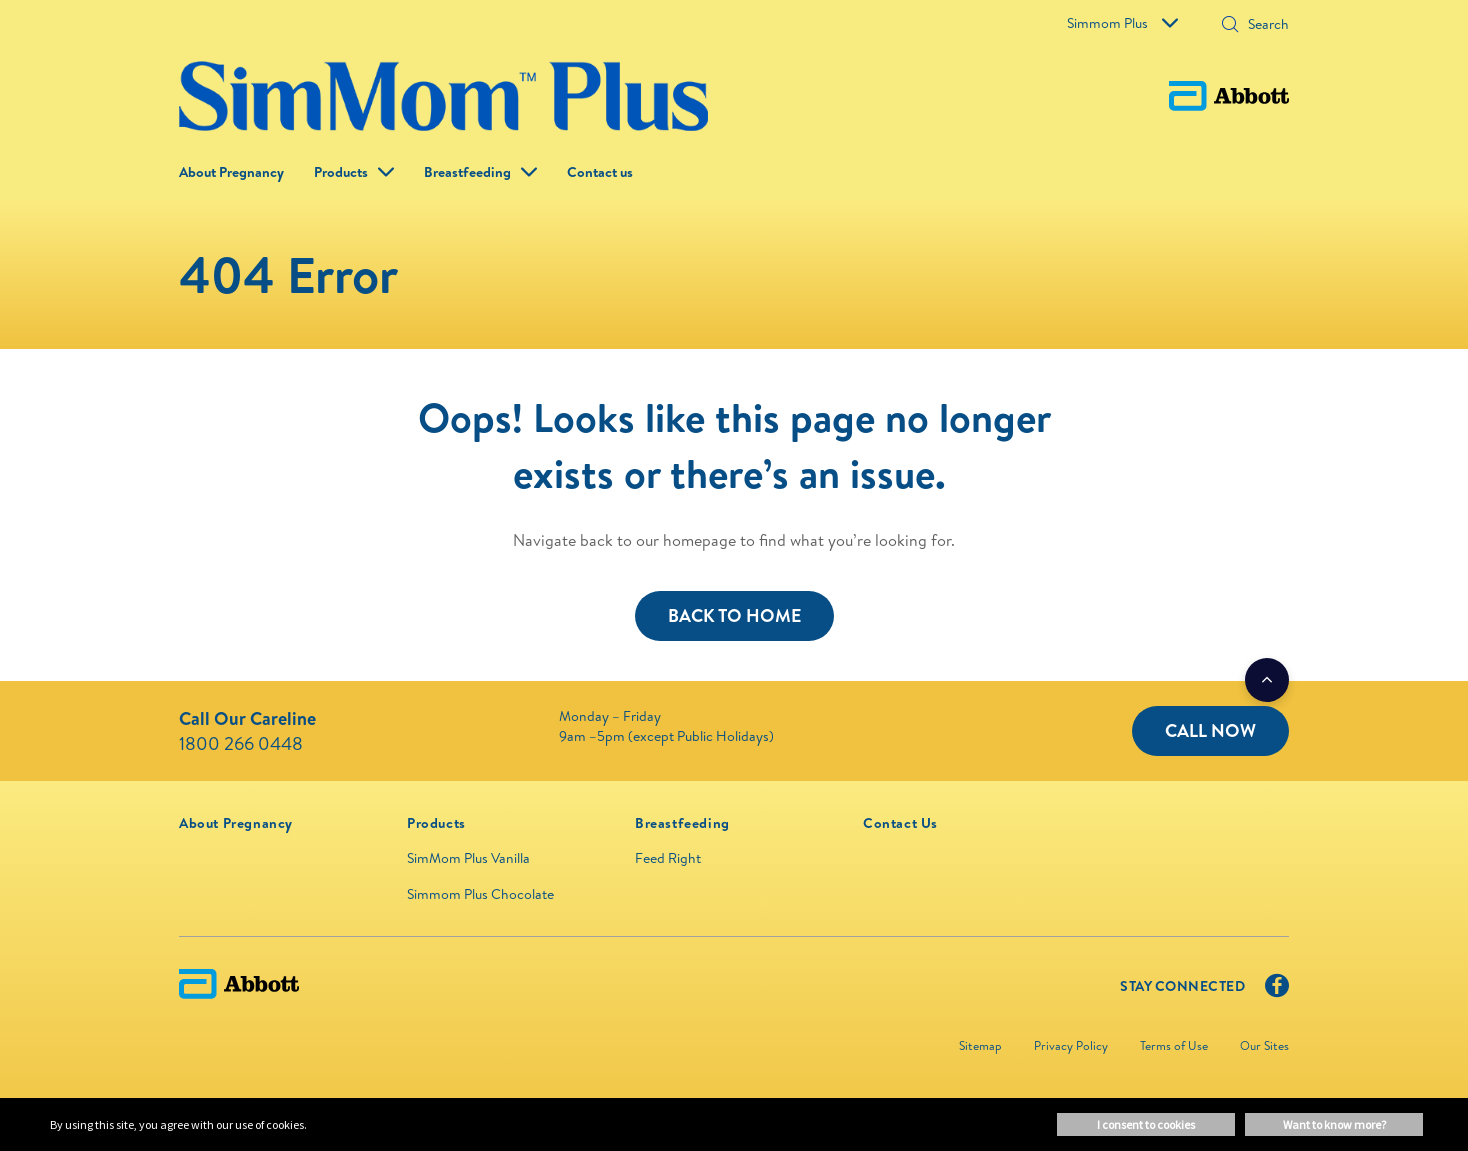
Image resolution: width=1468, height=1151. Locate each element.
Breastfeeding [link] (467, 172)
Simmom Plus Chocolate (480, 894)
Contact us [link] (600, 172)
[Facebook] (1277, 990)
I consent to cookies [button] (1146, 1124)
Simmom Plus (1122, 23)
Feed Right (668, 858)
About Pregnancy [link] (231, 172)
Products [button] (341, 172)
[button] (1230, 26)
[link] (236, 823)
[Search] (1262, 24)
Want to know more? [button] (1334, 1124)
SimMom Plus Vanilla (468, 858)
